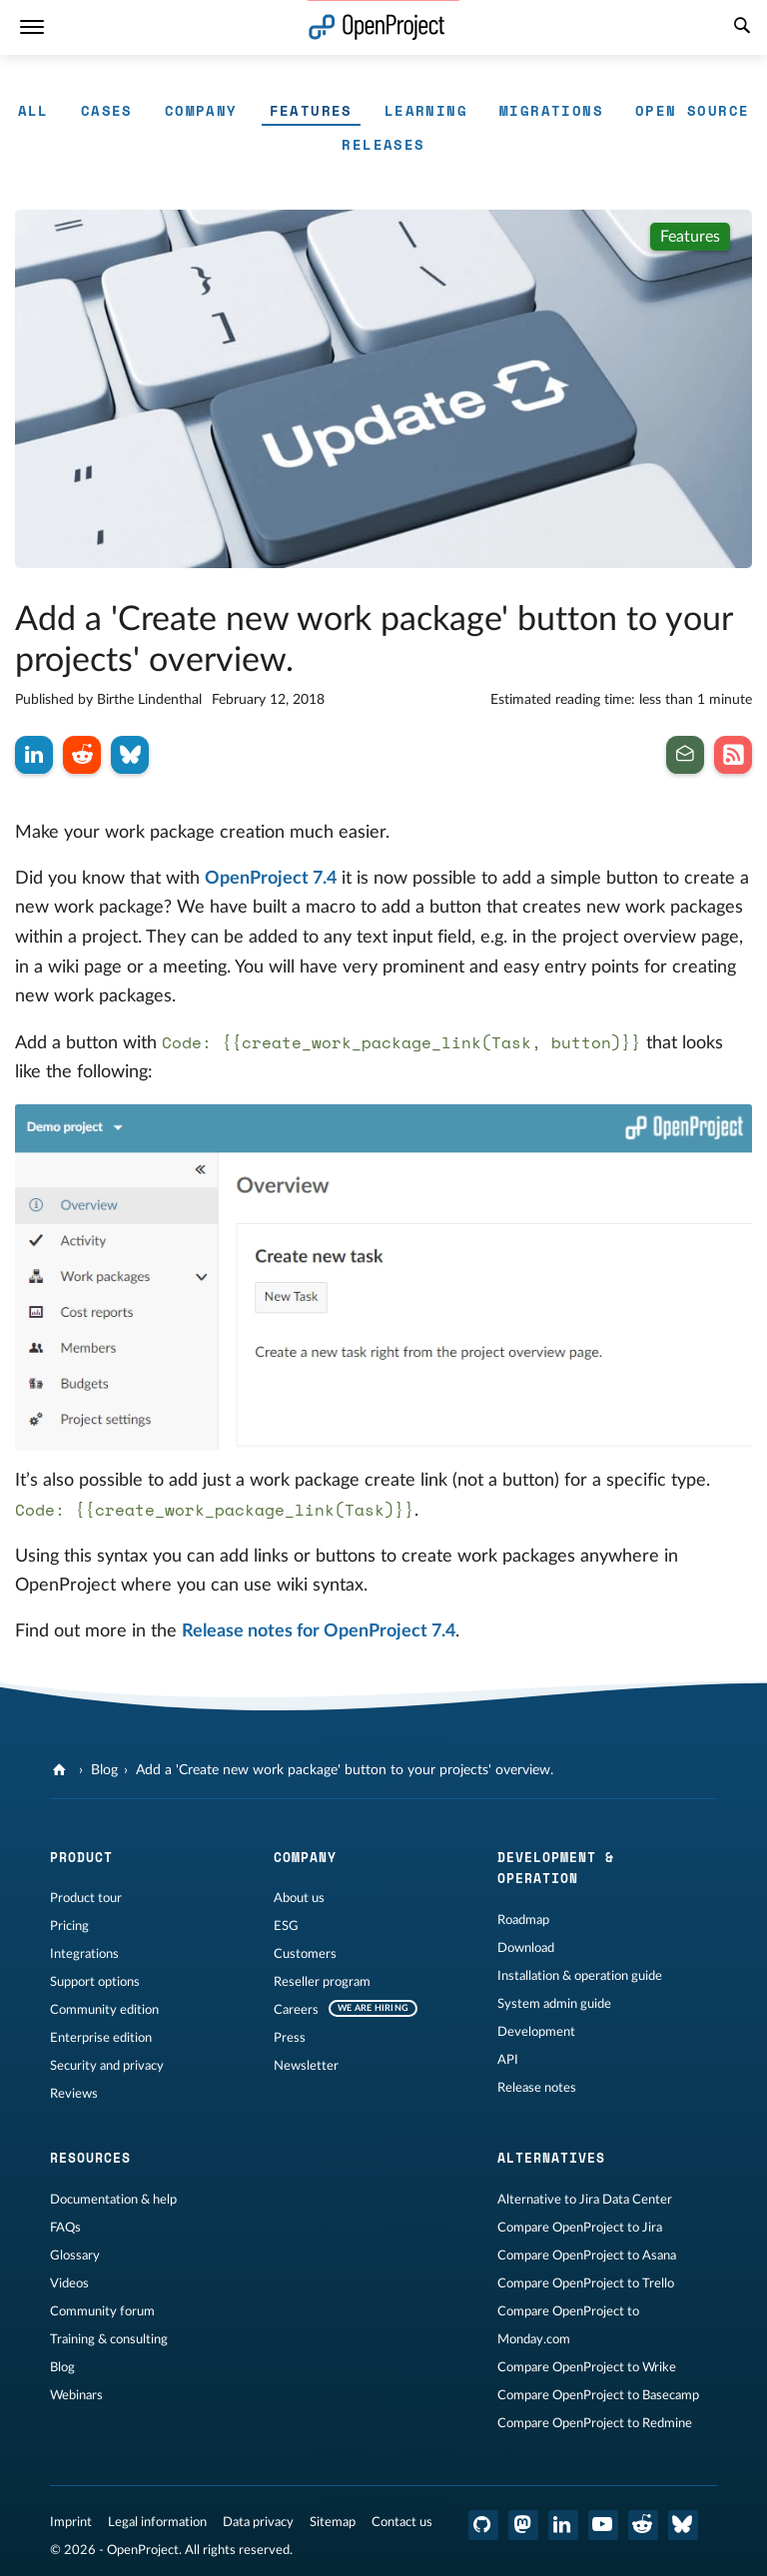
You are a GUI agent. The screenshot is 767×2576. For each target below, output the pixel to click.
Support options (95, 1982)
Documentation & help (113, 2200)
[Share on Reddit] (82, 755)
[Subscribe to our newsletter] (685, 755)
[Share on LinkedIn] (34, 755)
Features (311, 110)
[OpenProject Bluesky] (683, 2525)
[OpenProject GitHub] (483, 2525)
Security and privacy (107, 2066)
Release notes (536, 2088)
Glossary (75, 2255)
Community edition (104, 2010)
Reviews (74, 2094)
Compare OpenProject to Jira (579, 2228)
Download (525, 1948)
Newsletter (306, 2066)
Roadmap (523, 1920)
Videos (69, 2283)
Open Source (692, 110)
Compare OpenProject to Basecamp (598, 2395)
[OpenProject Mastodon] (523, 2525)
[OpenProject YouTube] (603, 2525)
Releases (383, 144)
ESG (286, 1926)
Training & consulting (109, 2339)
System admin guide (554, 2004)
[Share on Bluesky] (130, 755)
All (33, 110)
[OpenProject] (61, 1770)
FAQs (65, 2228)
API (507, 2060)
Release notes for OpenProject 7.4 (318, 1631)
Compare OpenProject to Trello (585, 2283)
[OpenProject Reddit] (643, 2525)
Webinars (76, 2395)
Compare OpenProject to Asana (586, 2255)
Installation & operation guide (579, 1976)
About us (299, 1898)
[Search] (742, 28)
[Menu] (32, 27)
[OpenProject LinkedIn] (563, 2525)
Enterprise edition (101, 2038)
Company (201, 110)
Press (290, 2038)
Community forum (102, 2311)
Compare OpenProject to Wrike (586, 2367)
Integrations (84, 1954)
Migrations (551, 110)
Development (536, 2032)
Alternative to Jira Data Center (584, 2200)
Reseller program (322, 1982)
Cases (107, 110)
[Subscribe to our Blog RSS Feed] (733, 755)
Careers (296, 2010)
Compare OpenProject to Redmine (594, 2423)
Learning (425, 110)
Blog (104, 1770)
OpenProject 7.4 (271, 879)
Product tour (86, 1898)
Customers (305, 1954)
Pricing (69, 1926)
